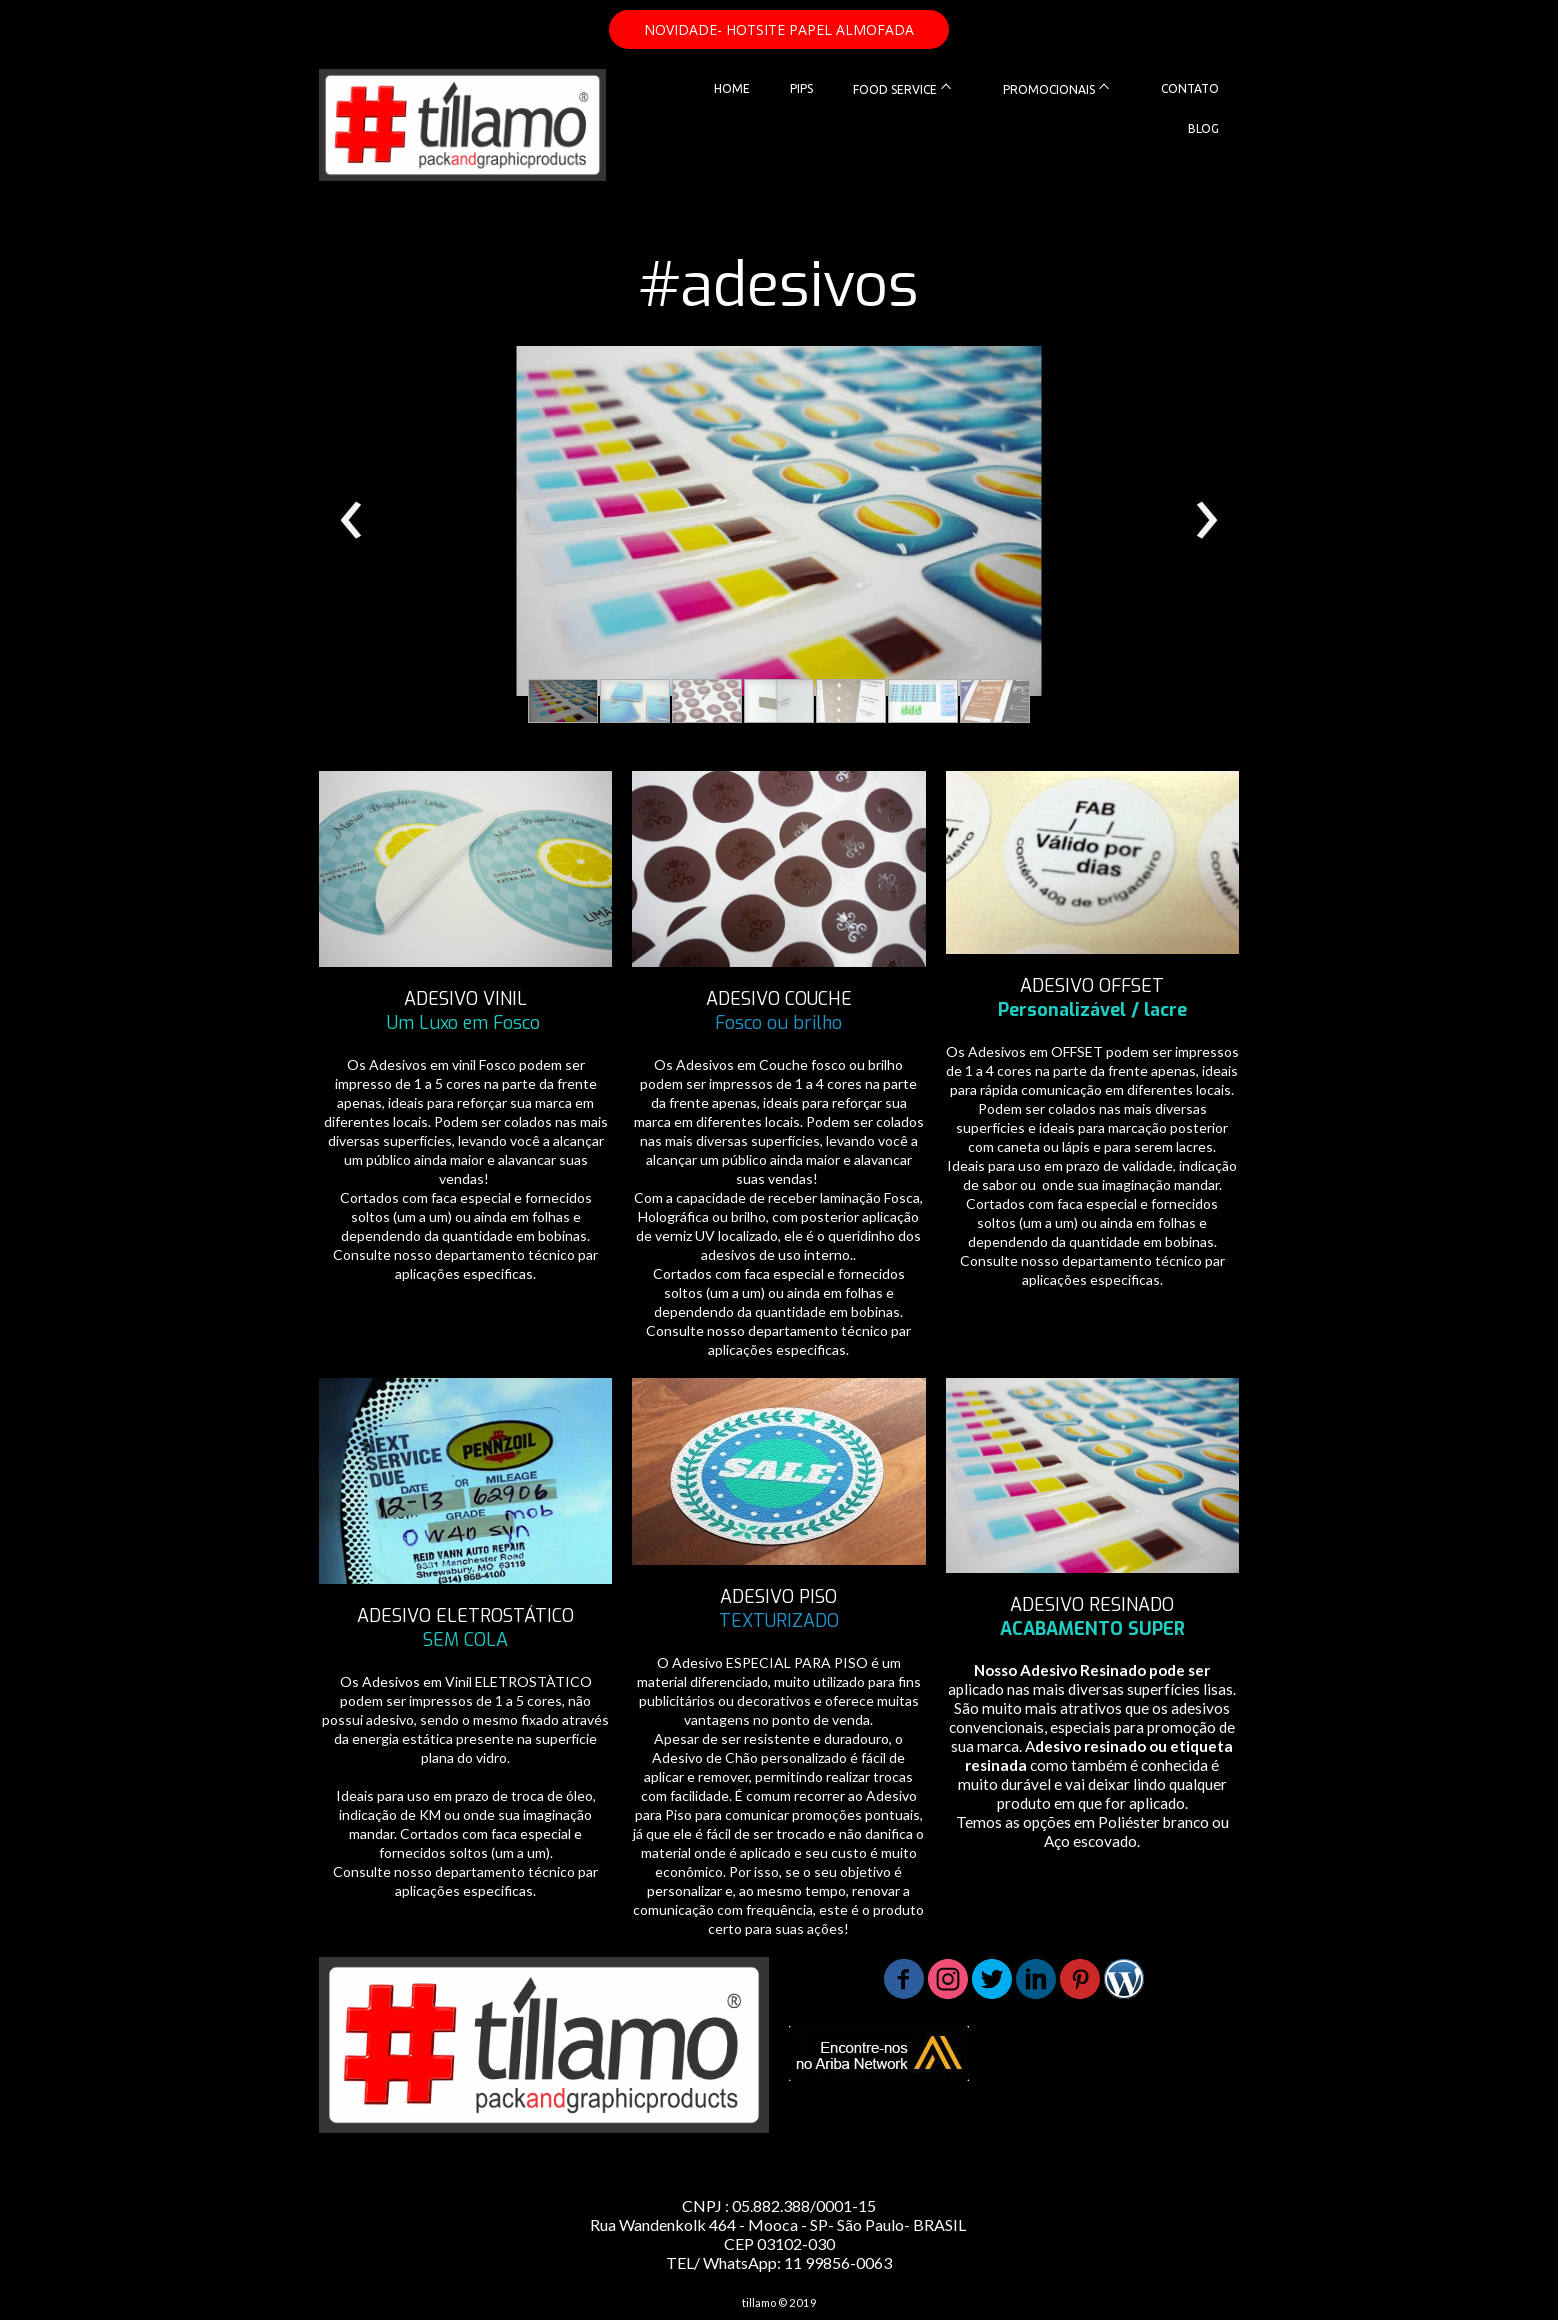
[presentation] (351, 521)
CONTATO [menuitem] (1190, 88)
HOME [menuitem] (732, 88)
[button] (779, 29)
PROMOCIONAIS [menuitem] (1049, 89)
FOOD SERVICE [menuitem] (895, 89)
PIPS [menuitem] (801, 88)
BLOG (1203, 128)
